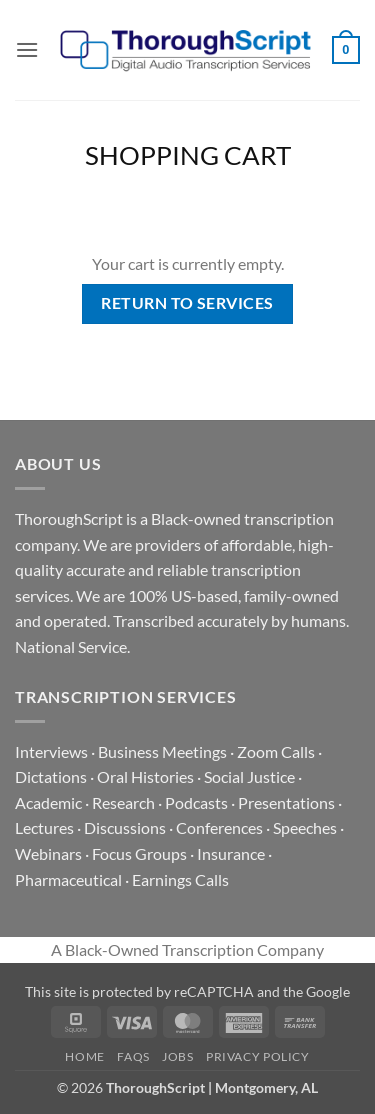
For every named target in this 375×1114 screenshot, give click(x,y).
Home (84, 1056)
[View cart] (346, 50)
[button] (27, 49)
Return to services (187, 303)
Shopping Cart (188, 155)
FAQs (133, 1056)
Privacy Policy (258, 1056)
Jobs (177, 1056)
